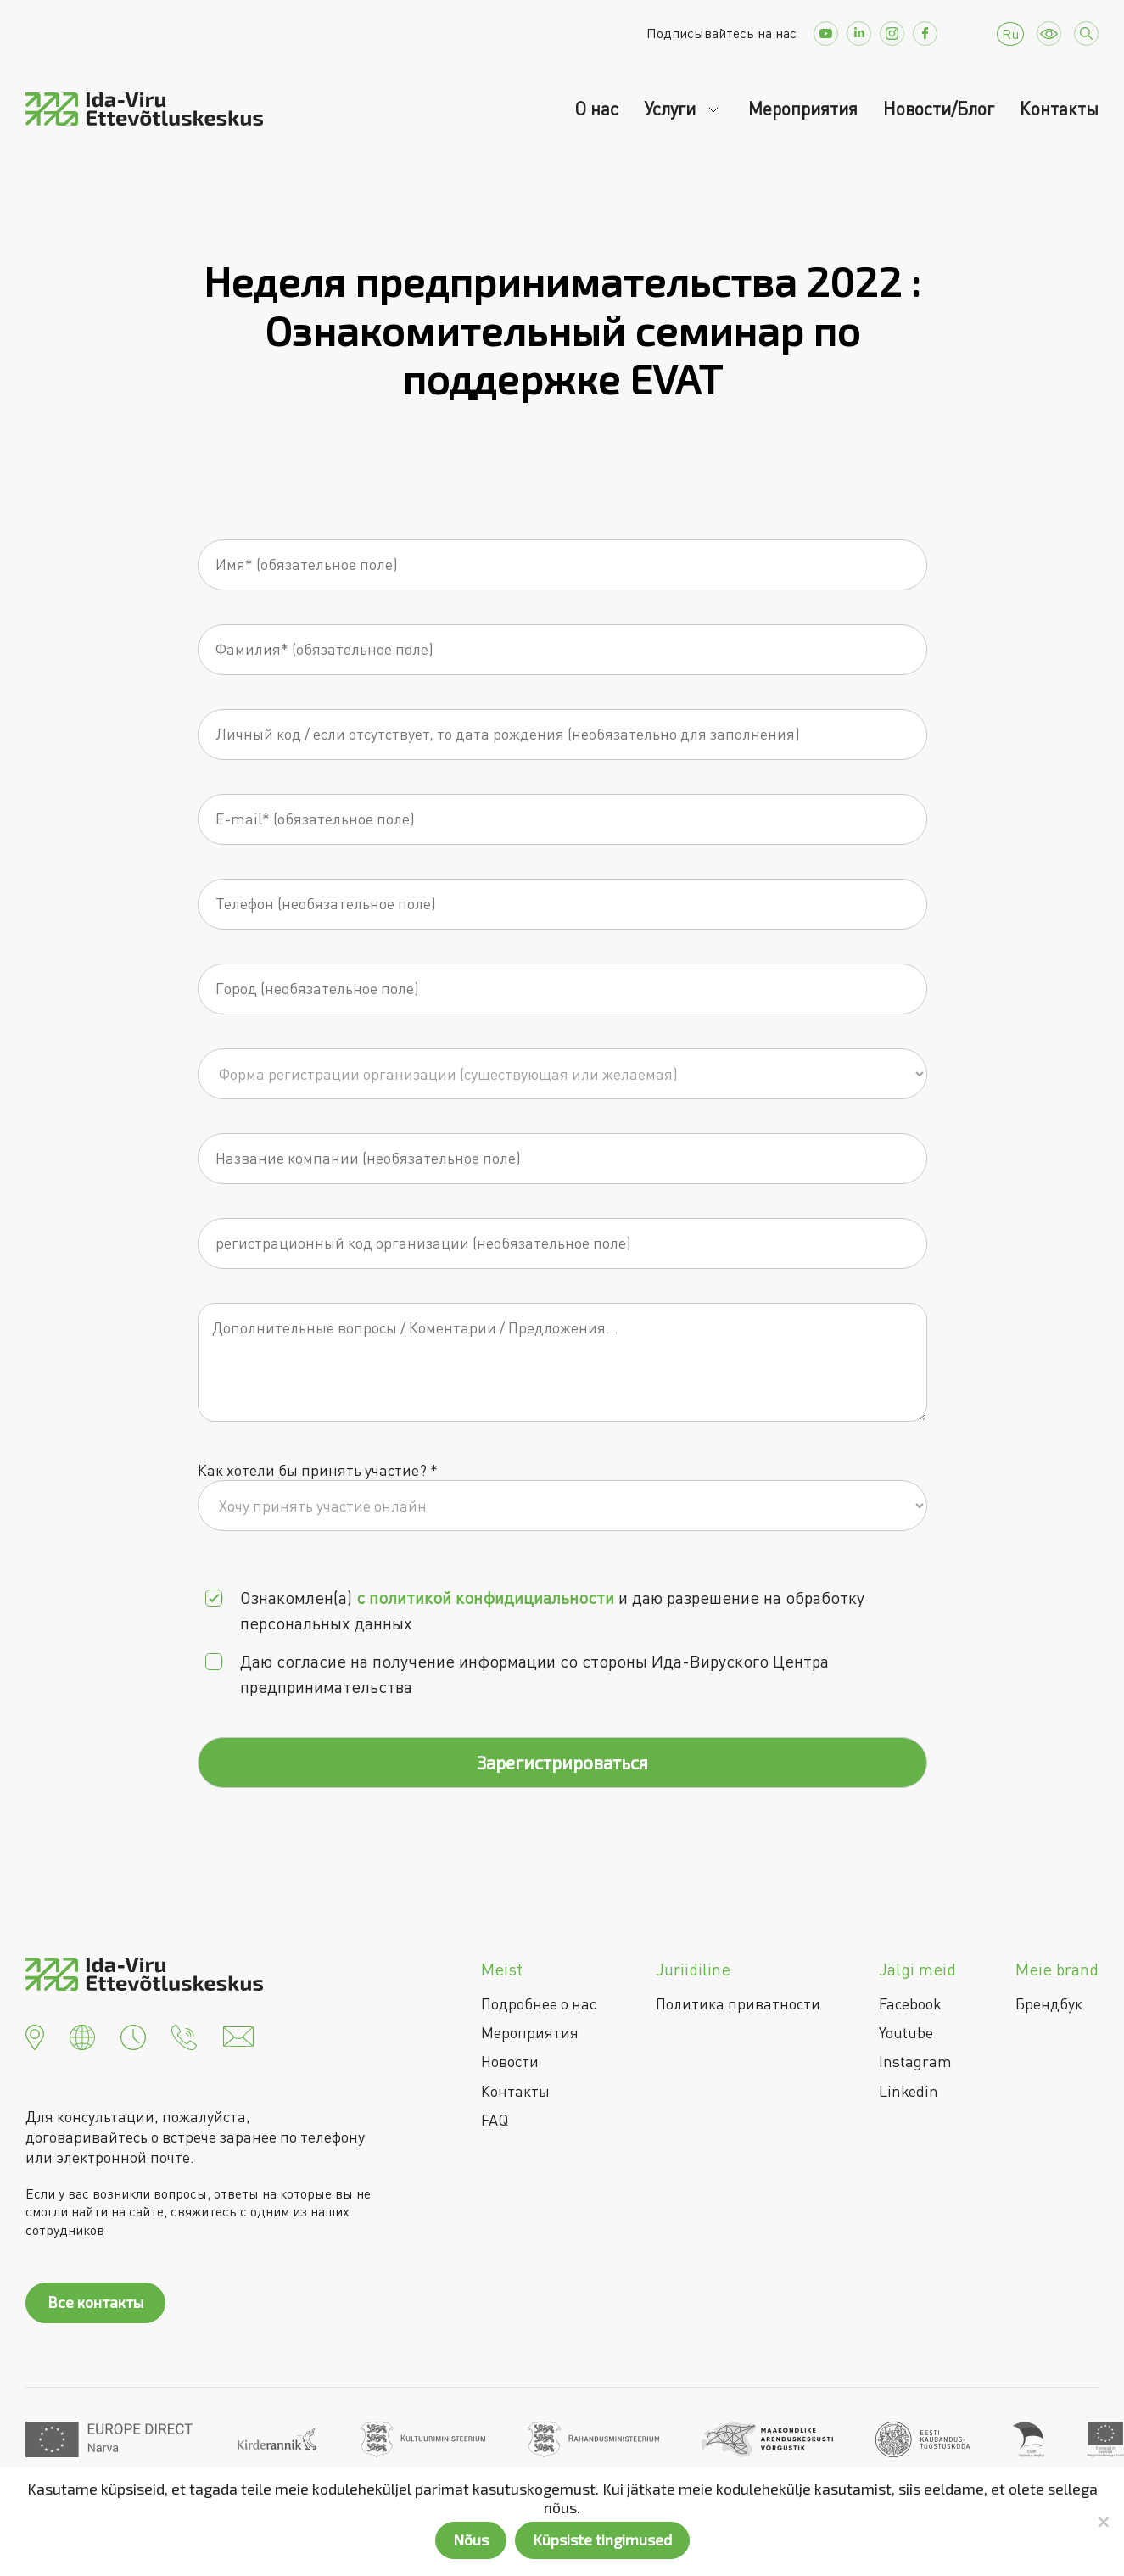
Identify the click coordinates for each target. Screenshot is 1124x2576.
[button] (34, 2035)
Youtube (906, 2032)
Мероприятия (803, 109)
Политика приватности (738, 2003)
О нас (596, 109)
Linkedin (908, 2090)
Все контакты (95, 2302)
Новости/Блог (938, 109)
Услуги (672, 109)
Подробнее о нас (538, 2003)
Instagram (915, 2061)
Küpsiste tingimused (602, 2539)
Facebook (910, 2003)
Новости (510, 2061)
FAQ (494, 2119)
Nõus (471, 2539)
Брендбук (1048, 2003)
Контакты (1059, 109)
